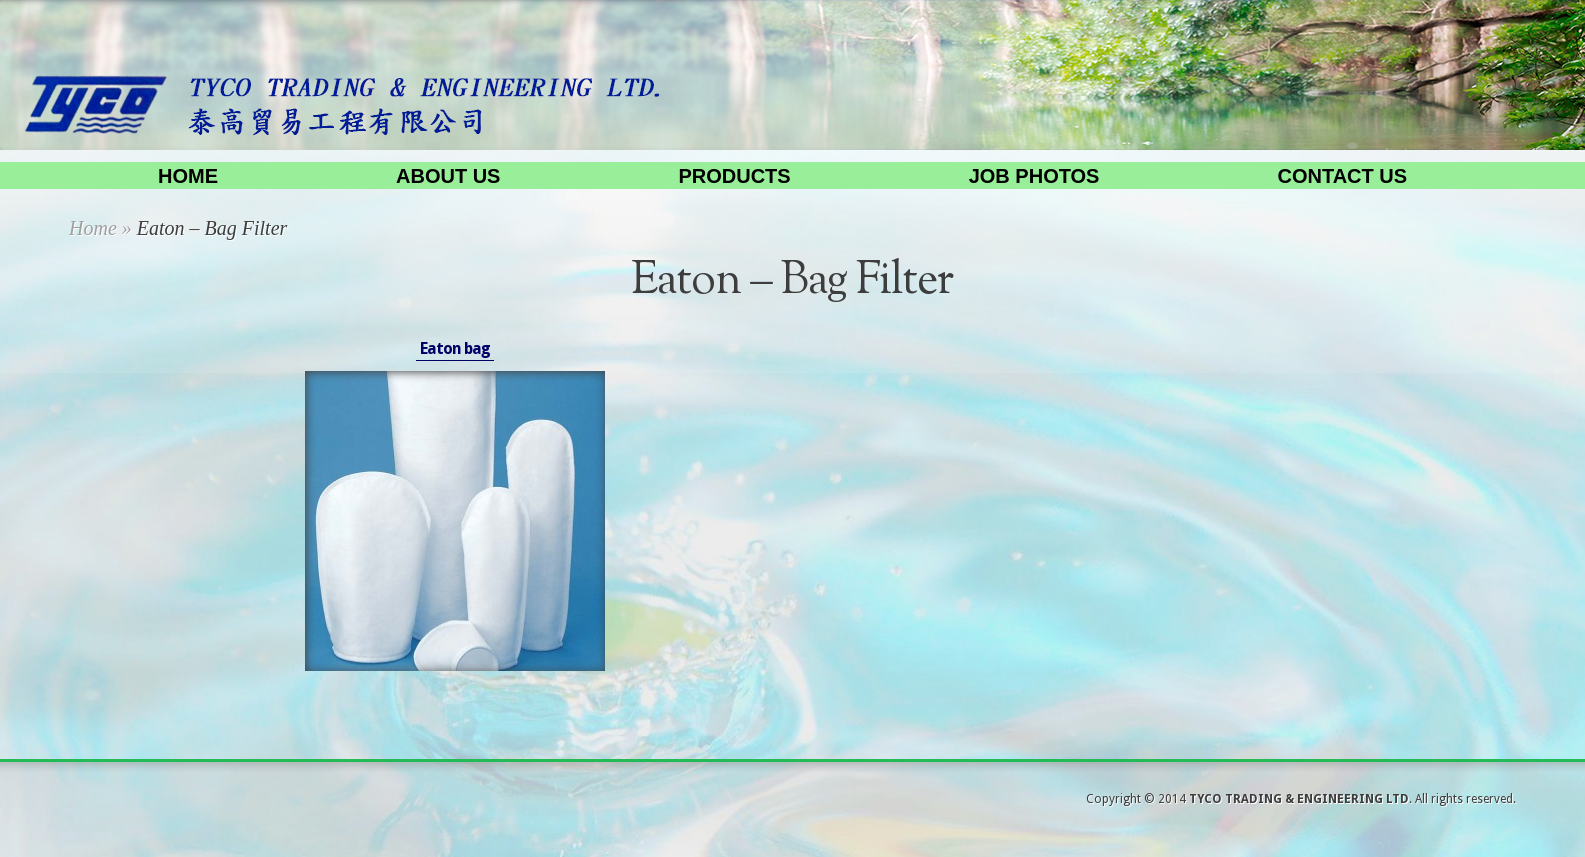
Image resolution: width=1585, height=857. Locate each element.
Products (734, 176)
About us (448, 176)
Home (188, 176)
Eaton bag (455, 348)
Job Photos (1034, 176)
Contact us (1342, 176)
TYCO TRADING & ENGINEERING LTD (1299, 799)
